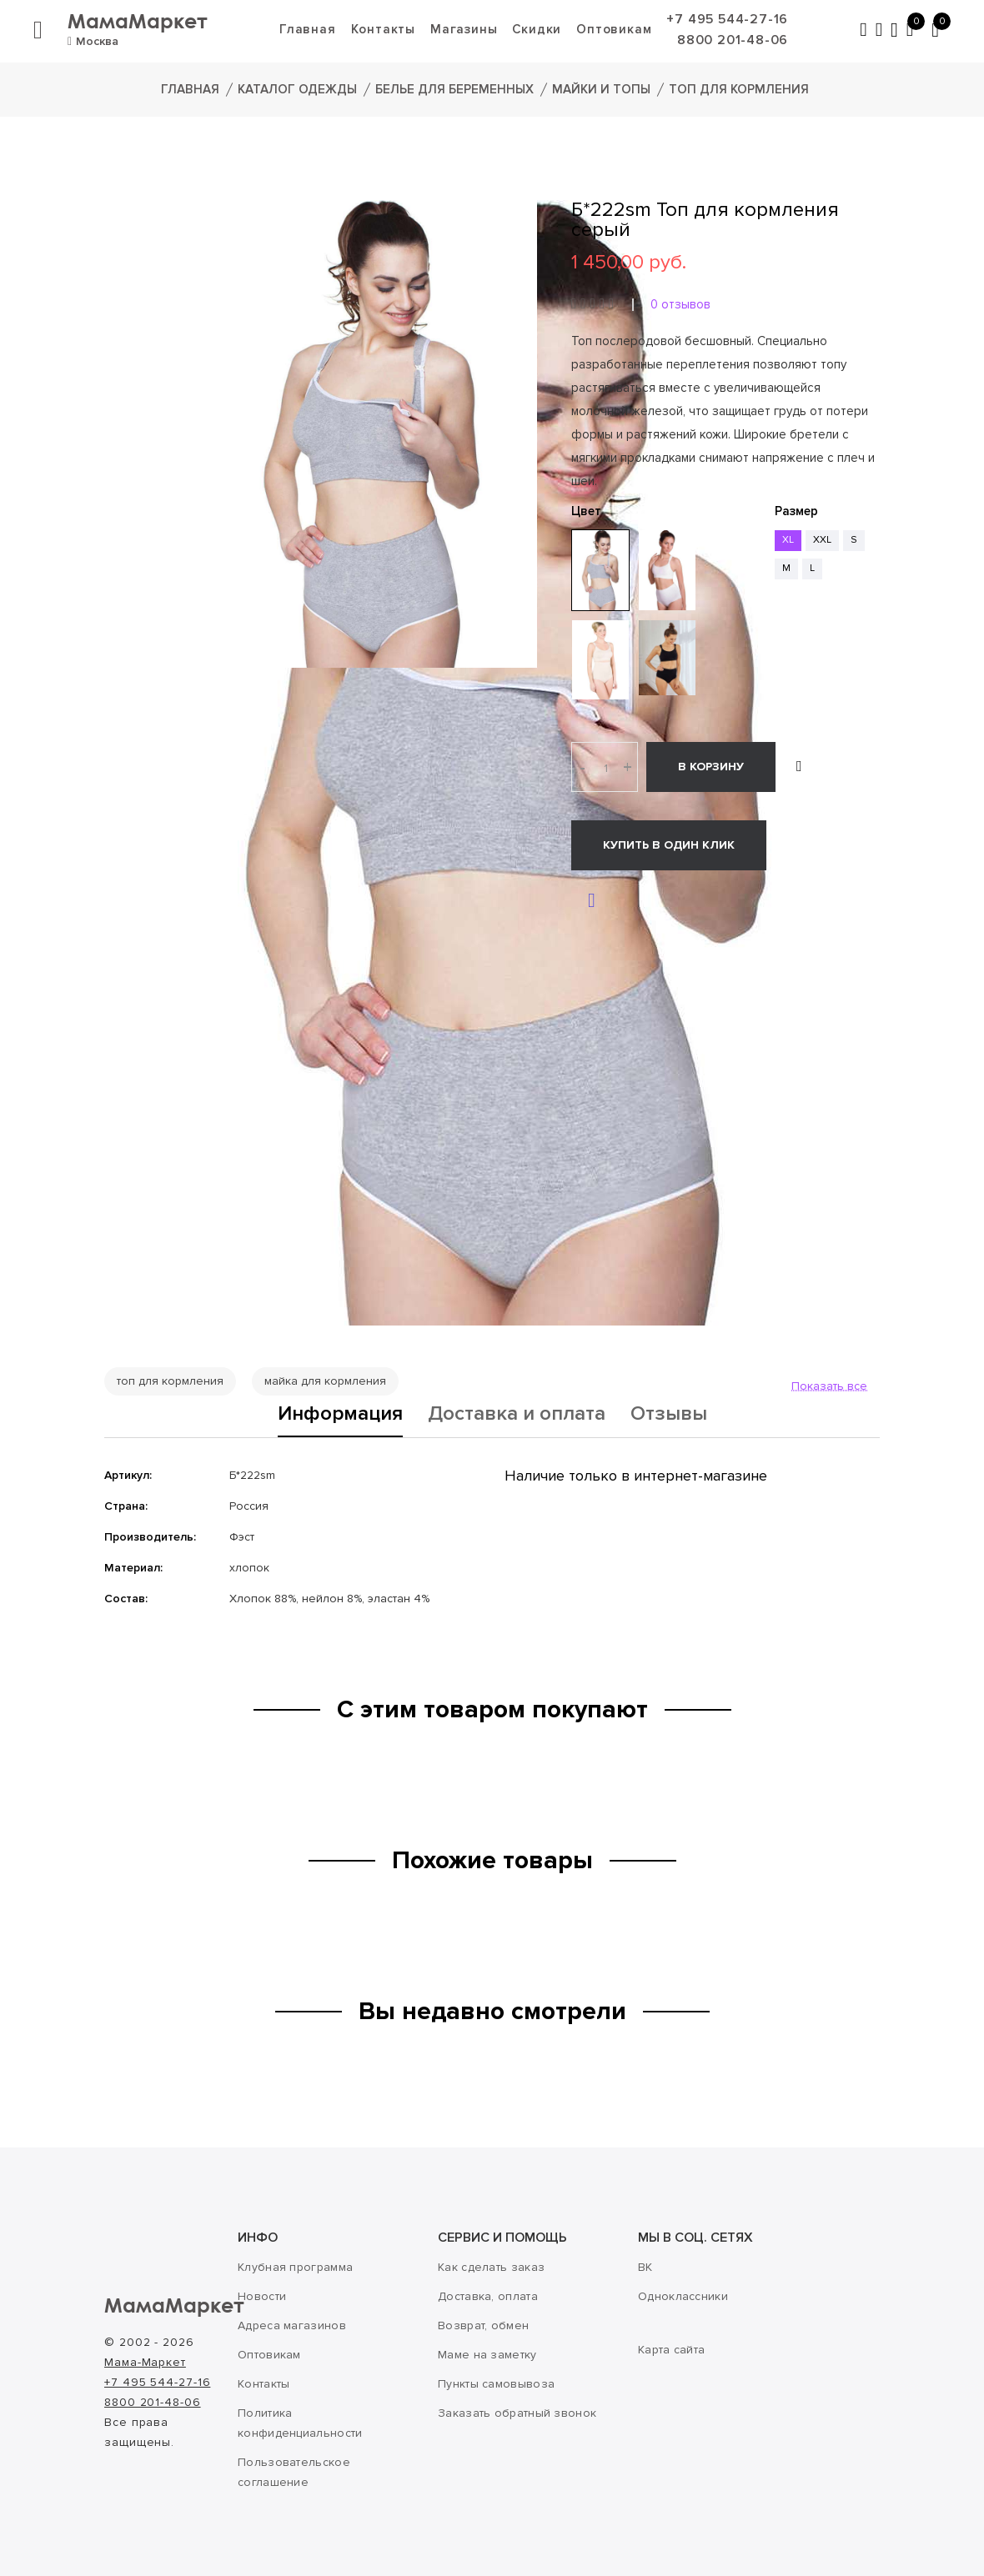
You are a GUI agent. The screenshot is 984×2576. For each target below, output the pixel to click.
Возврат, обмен (483, 2325)
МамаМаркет (138, 20)
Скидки (536, 29)
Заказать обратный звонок (517, 2413)
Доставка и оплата (516, 1415)
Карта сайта (671, 2350)
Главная (307, 29)
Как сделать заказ (491, 2267)
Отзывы (668, 1415)
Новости (262, 2296)
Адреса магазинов (292, 2325)
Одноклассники (683, 2296)
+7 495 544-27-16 (727, 19)
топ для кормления (170, 1381)
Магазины (463, 29)
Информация (340, 1415)
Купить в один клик (669, 845)
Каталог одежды (297, 89)
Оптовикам (613, 29)
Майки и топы (601, 89)
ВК (645, 2267)
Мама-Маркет (145, 2362)
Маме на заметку (487, 2355)
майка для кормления (325, 1381)
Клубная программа (295, 2267)
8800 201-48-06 (732, 40)
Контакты (383, 29)
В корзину (711, 766)
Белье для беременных (454, 89)
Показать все (829, 1386)
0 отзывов (680, 304)
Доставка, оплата (488, 2296)
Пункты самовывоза (496, 2384)
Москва (93, 41)
